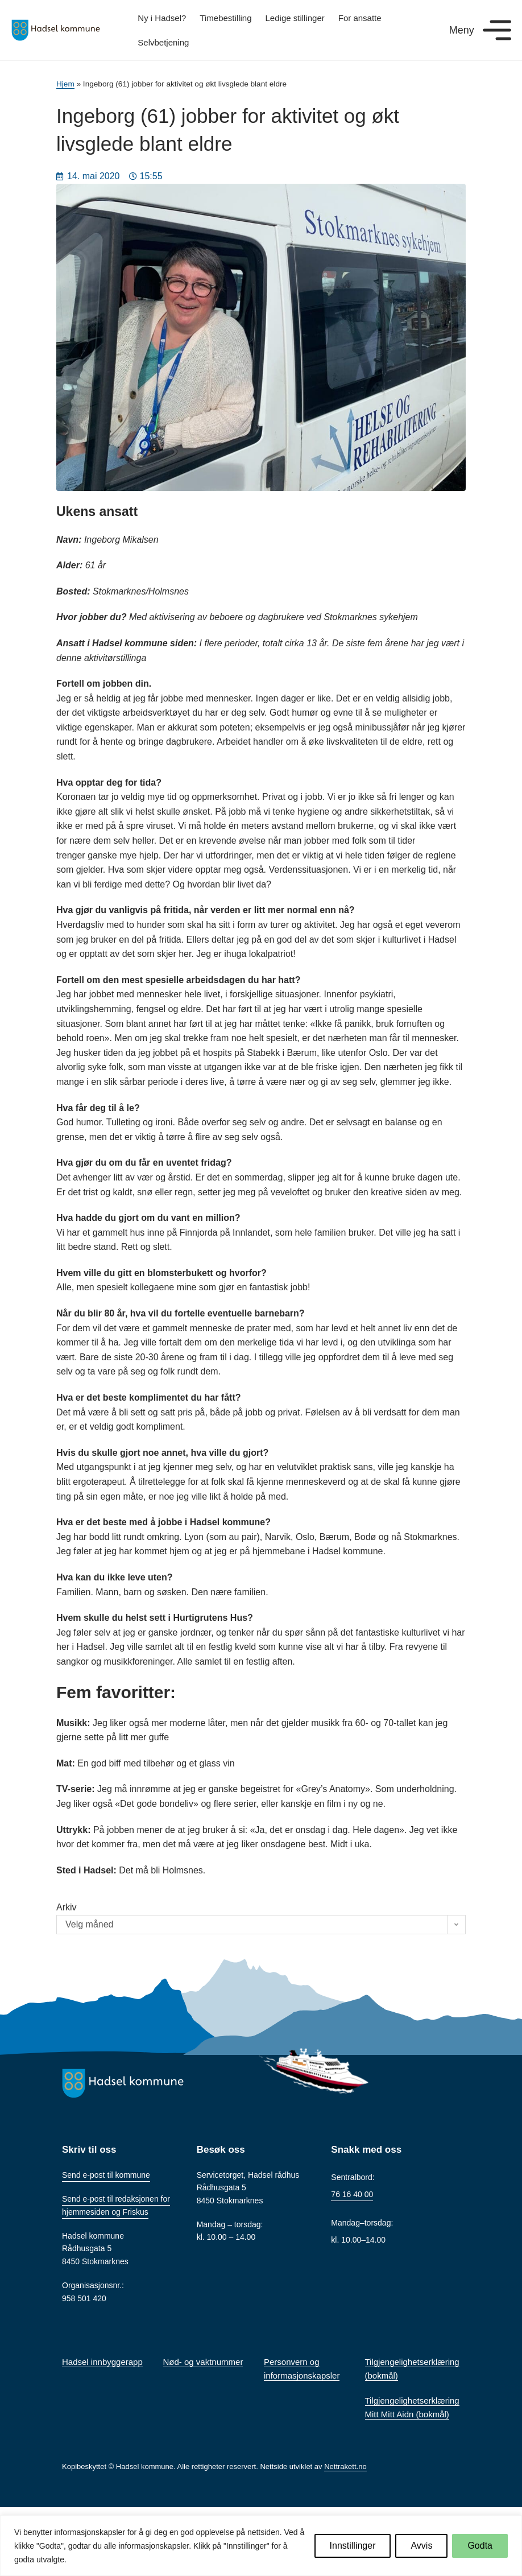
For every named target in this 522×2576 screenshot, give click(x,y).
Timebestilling (225, 18)
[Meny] (497, 30)
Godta (479, 2545)
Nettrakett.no (345, 2466)
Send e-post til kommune (106, 2174)
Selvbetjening (163, 42)
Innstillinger (353, 2545)
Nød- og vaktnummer (203, 2362)
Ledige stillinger (295, 18)
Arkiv (66, 1907)
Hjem (65, 84)
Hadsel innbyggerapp (102, 2362)
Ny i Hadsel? (162, 18)
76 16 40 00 (352, 2194)
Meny (461, 30)
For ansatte (360, 18)
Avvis (421, 2545)
